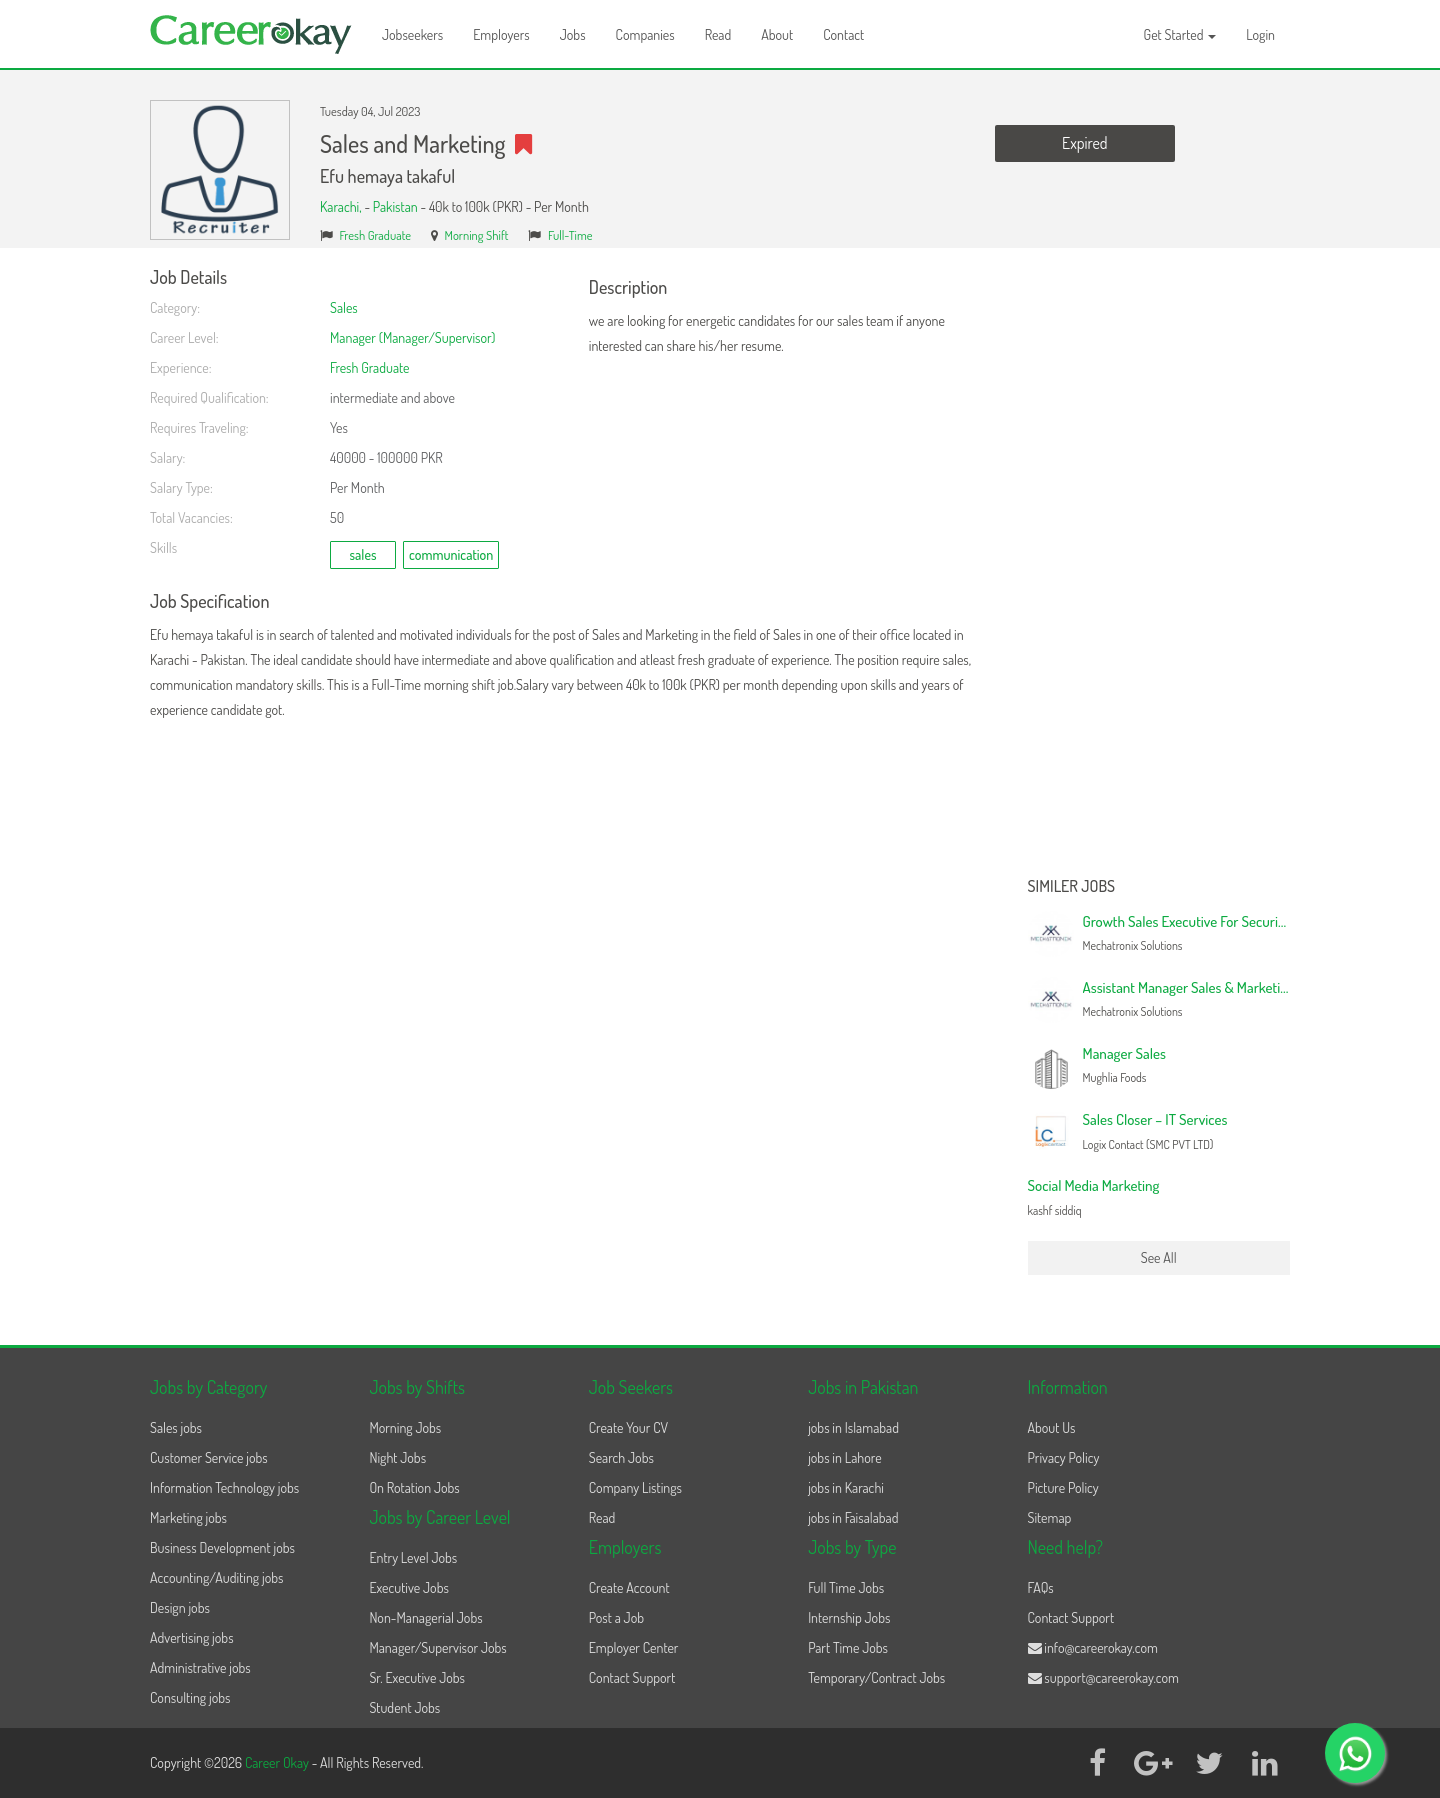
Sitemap (1050, 1517)
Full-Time (570, 235)
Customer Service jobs (209, 1457)
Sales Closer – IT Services (1155, 1119)
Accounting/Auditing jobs (216, 1577)
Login (1260, 34)
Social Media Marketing (1094, 1185)
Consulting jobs (190, 1697)
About (777, 34)
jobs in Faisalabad (853, 1517)
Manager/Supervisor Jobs (437, 1647)
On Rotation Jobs (414, 1487)
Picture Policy (1063, 1487)
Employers (501, 34)
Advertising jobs (192, 1637)
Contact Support (632, 1677)
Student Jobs (404, 1707)
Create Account (629, 1587)
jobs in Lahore (844, 1457)
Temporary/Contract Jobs (876, 1677)
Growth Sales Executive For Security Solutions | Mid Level (1246, 921)
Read (718, 34)
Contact (843, 34)
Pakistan (395, 206)
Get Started (1180, 34)
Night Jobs (397, 1457)
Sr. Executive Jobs (417, 1677)
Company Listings (635, 1487)
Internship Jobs (849, 1617)
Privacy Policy (1064, 1457)
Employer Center (634, 1647)
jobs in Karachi (846, 1487)
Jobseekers (412, 34)
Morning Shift (477, 235)
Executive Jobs (408, 1587)
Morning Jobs (405, 1427)
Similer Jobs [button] (1072, 887)
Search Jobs (621, 1457)
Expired (1084, 143)
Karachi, (342, 206)
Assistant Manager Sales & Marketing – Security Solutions (1247, 987)
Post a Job (616, 1617)
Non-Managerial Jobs (425, 1617)
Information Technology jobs (224, 1487)
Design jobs (180, 1607)
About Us (1052, 1427)
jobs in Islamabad (853, 1427)
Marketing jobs (188, 1517)
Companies (645, 34)
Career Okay (278, 1762)
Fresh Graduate (376, 235)
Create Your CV (628, 1427)
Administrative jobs (200, 1667)
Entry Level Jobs (413, 1557)
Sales (344, 307)
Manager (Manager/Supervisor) (412, 337)
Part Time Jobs (848, 1647)
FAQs (1041, 1587)
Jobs (573, 34)
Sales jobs (176, 1427)
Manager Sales (1124, 1053)
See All (1159, 1257)
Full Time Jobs (846, 1587)
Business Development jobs (222, 1547)
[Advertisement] (1159, 568)
